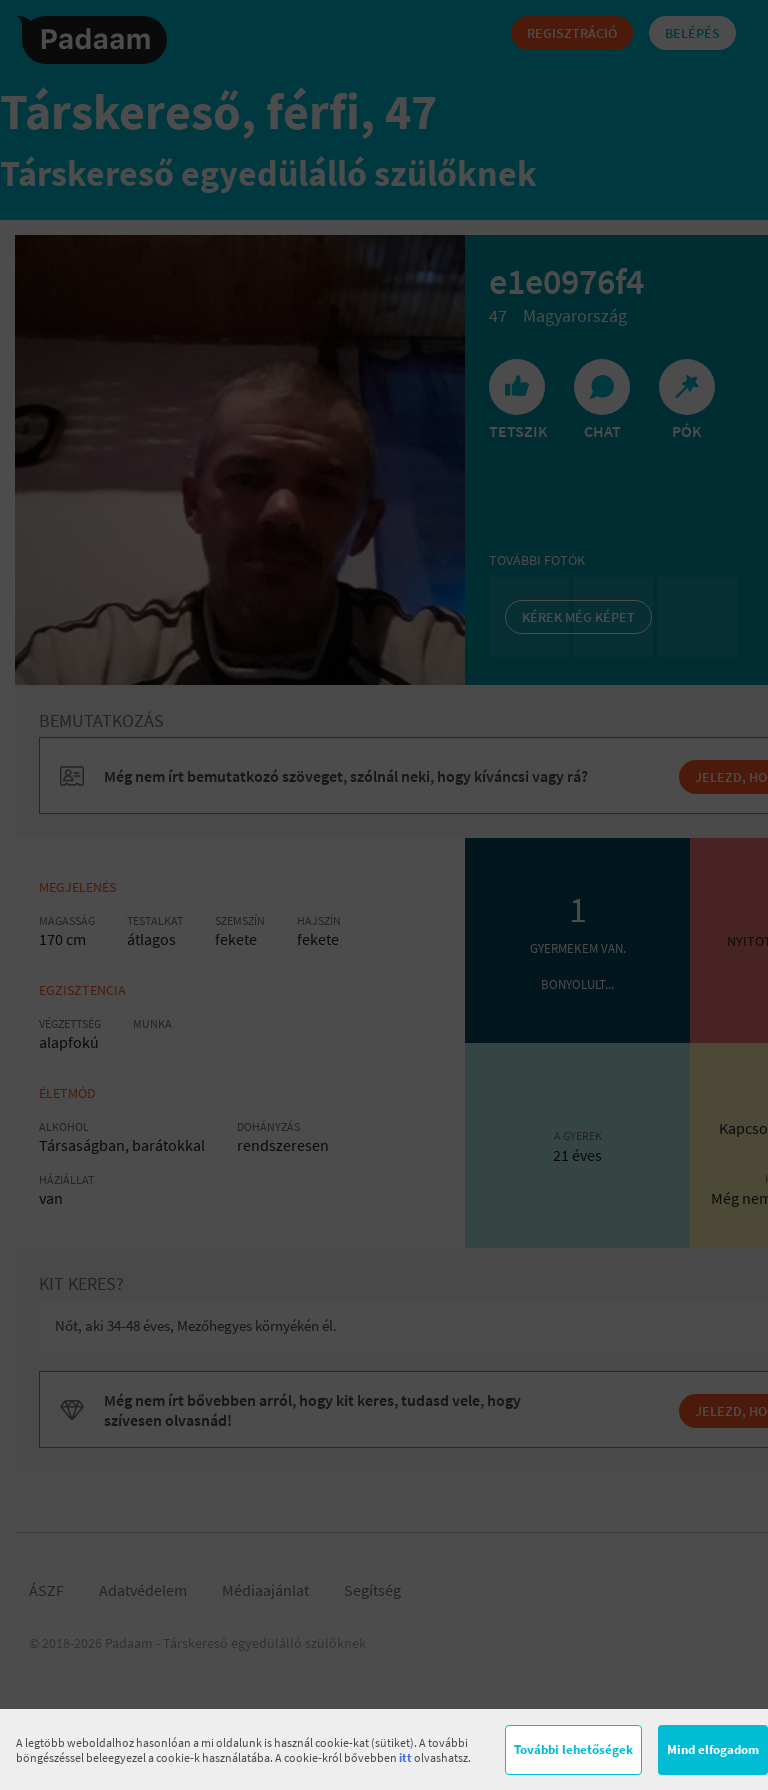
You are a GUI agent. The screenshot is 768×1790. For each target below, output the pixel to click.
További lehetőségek (573, 1749)
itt (405, 1757)
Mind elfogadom (713, 1749)
